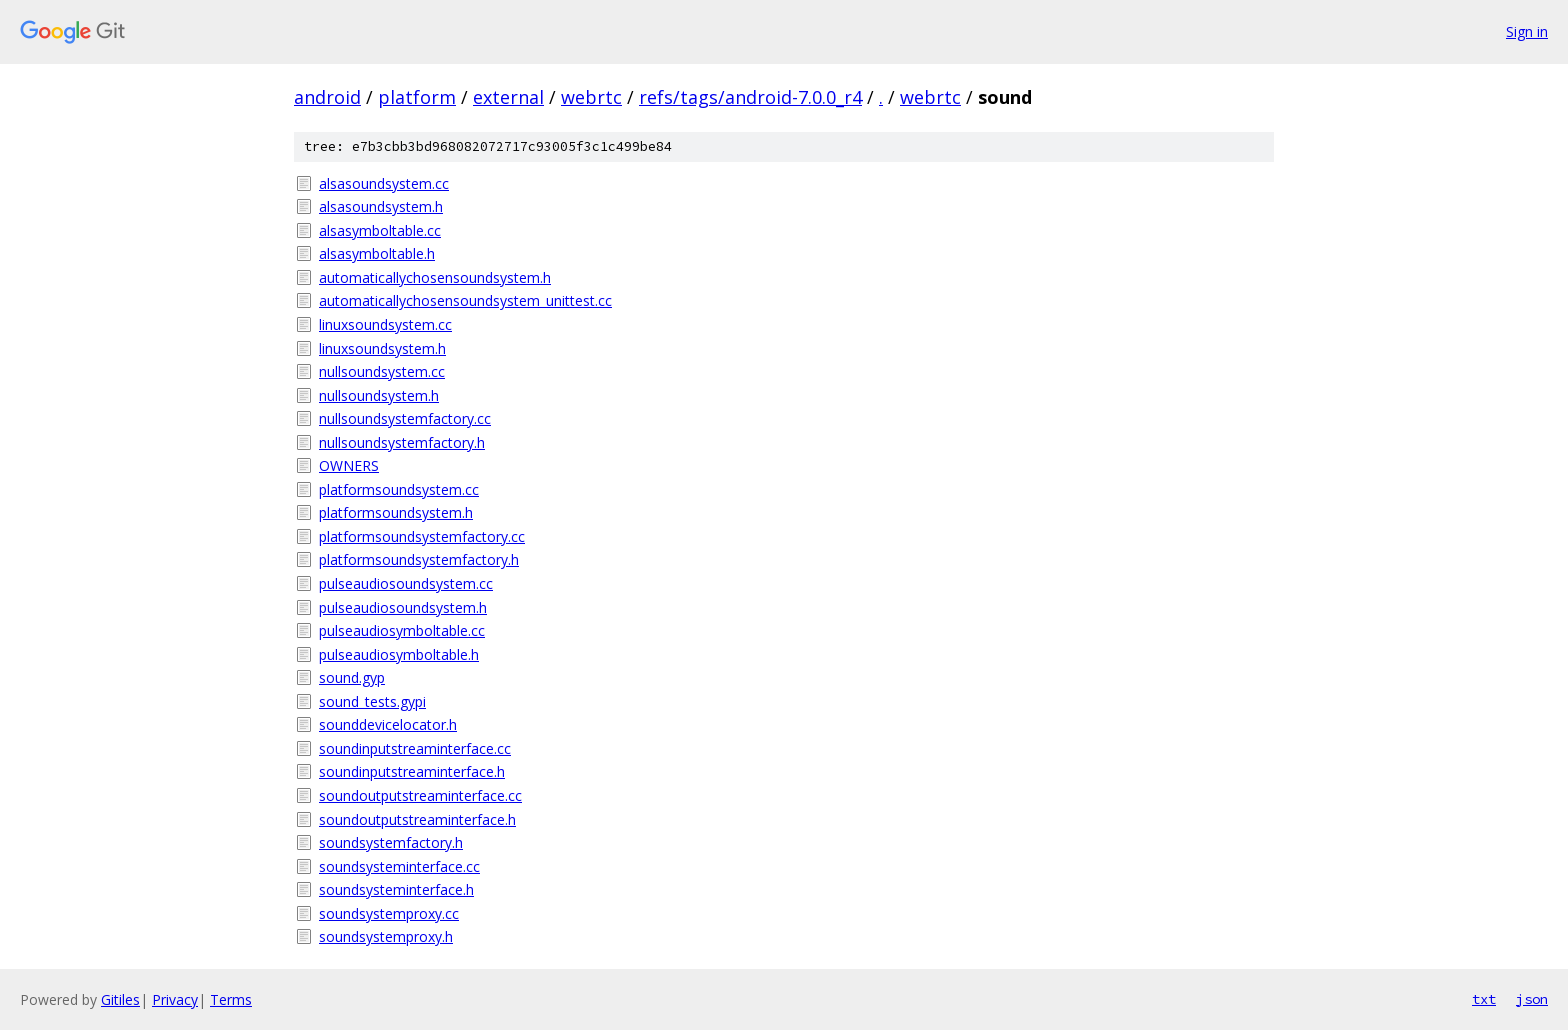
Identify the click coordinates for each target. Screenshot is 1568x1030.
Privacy (175, 999)
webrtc (591, 97)
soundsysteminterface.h (396, 889)
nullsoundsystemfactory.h (402, 442)
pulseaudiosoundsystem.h (403, 607)
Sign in (1527, 31)
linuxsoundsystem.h (382, 348)
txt (1484, 999)
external (508, 97)
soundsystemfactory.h (391, 842)
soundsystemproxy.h (386, 936)
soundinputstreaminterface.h (412, 771)
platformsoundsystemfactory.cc (422, 536)
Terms (231, 999)
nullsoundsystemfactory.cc (405, 418)
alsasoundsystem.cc (384, 183)
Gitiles (120, 999)
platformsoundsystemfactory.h (419, 559)
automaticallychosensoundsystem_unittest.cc (465, 300)
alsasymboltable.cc (380, 230)
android (327, 97)
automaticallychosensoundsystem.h (435, 277)
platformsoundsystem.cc (399, 489)
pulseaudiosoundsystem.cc (406, 583)
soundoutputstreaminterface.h (417, 819)
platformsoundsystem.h (396, 512)
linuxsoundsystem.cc (385, 324)
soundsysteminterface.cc (399, 866)
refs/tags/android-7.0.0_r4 (750, 97)
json (1532, 999)
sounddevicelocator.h (388, 724)
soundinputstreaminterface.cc (415, 748)
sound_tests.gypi (372, 701)
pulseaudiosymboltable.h (399, 654)
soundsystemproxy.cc (389, 913)
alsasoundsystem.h (381, 206)
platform (417, 97)
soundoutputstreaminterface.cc (420, 795)
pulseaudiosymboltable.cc (402, 630)
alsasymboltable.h (377, 253)
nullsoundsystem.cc (382, 371)
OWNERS (349, 465)
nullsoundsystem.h (379, 395)
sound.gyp (352, 677)
